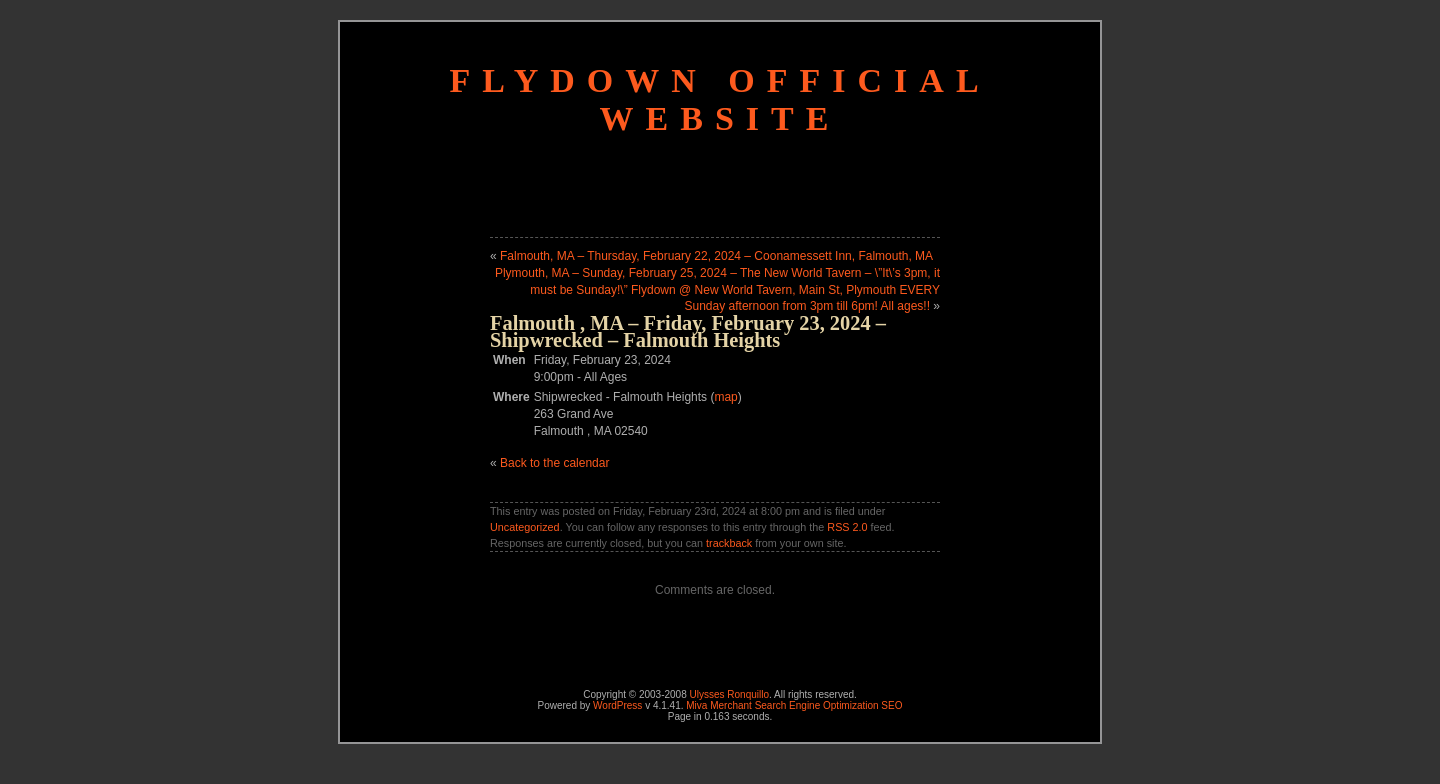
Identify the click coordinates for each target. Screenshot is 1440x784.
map (725, 397)
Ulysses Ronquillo (729, 694)
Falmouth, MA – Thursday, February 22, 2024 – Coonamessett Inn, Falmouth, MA (716, 256)
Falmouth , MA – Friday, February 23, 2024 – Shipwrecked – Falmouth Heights (688, 331)
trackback (729, 543)
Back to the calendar (554, 463)
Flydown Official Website (719, 99)
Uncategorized (525, 527)
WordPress (617, 705)
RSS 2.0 (847, 527)
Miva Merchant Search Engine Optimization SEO (794, 705)
